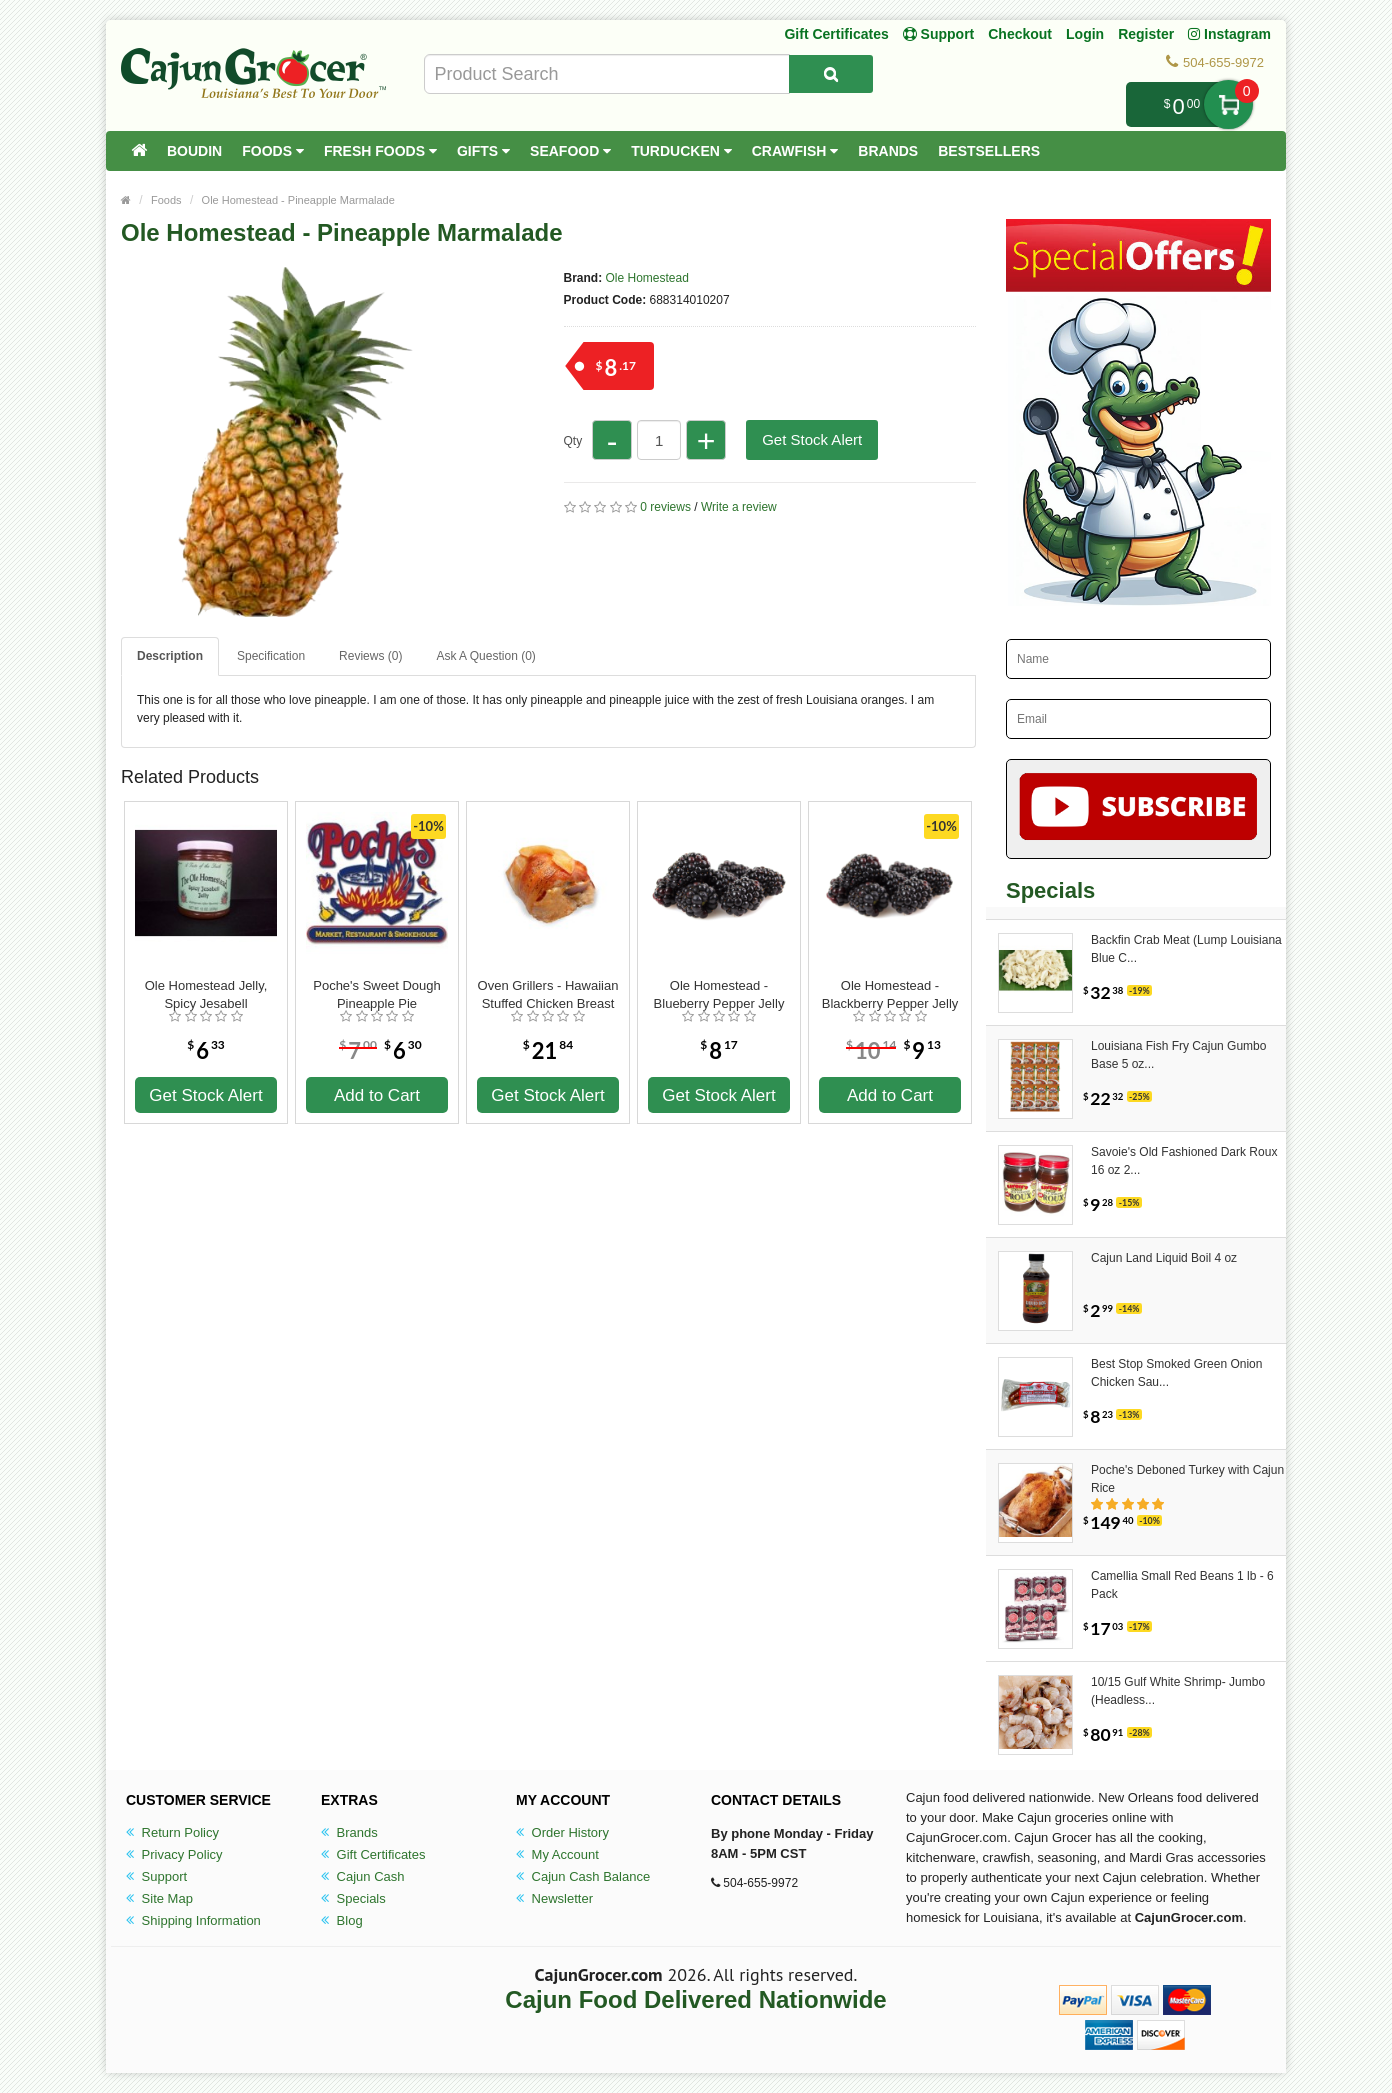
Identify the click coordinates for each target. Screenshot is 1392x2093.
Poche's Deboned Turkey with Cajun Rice (1187, 1479)
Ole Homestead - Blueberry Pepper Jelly (719, 994)
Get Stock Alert (812, 439)
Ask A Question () (485, 656)
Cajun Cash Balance (583, 1876)
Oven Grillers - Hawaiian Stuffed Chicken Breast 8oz (548, 995)
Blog (342, 1920)
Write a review (739, 507)
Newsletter (554, 1898)
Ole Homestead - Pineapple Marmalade (298, 200)
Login (1085, 34)
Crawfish (795, 151)
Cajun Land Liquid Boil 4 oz (1164, 1258)
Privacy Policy (174, 1854)
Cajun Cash (363, 1876)
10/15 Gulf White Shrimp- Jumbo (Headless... (1178, 1691)
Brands (888, 151)
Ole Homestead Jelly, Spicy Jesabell (206, 994)
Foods (273, 151)
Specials (353, 1898)
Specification (271, 656)
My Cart (1228, 104)
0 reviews (665, 507)
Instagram (1229, 34)
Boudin (194, 151)
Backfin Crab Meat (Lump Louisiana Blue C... (1186, 949)
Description (170, 656)
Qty (573, 441)
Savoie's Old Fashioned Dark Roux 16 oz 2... (1184, 1161)
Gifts (483, 151)
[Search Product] (831, 74)
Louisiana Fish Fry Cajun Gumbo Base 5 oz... (1178, 1055)
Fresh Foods (380, 151)
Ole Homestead (647, 278)
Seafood (570, 151)
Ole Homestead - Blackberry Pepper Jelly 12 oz (890, 995)
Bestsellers (989, 151)
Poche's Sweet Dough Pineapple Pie (377, 994)
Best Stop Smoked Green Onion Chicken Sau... (1176, 1373)
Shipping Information (193, 1920)
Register (1146, 34)
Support (156, 1876)
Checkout (1020, 34)
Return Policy (172, 1832)
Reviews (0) (370, 656)
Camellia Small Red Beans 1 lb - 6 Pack (1182, 1585)
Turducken (681, 151)
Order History (562, 1832)
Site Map (159, 1898)
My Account (557, 1854)
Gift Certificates (836, 34)
